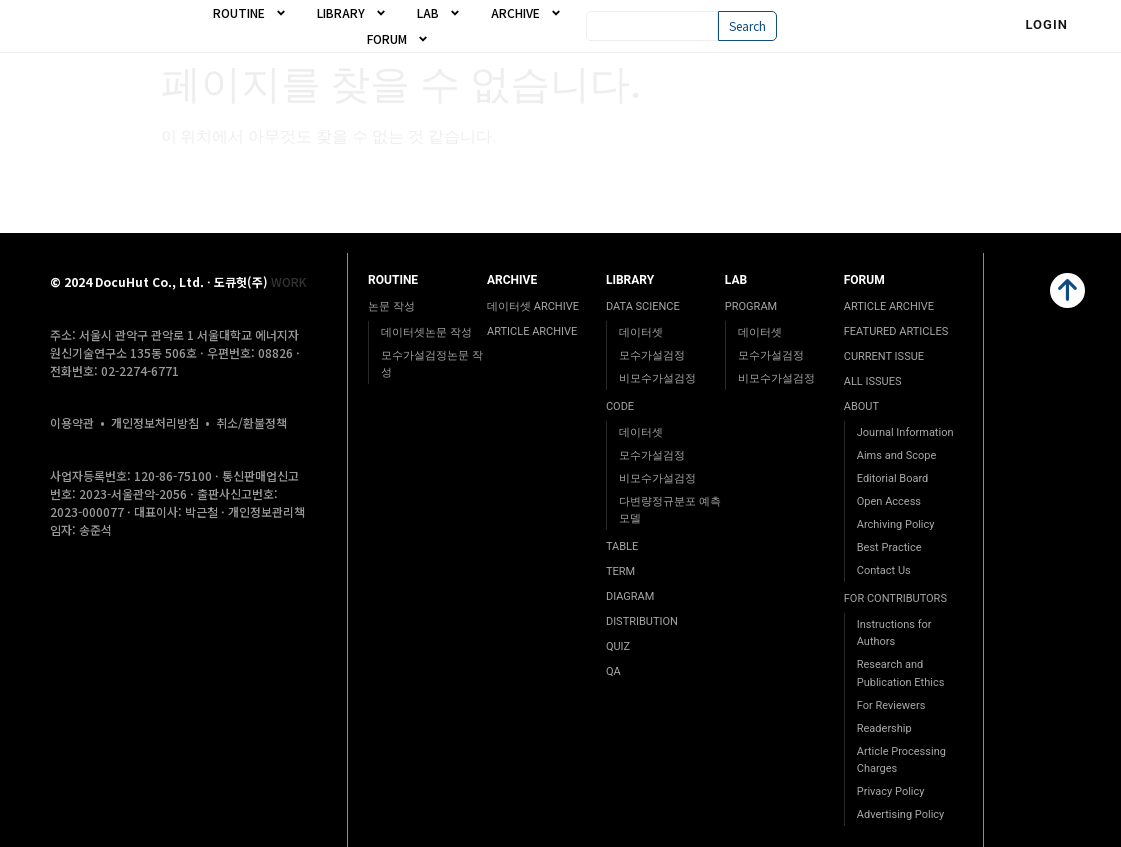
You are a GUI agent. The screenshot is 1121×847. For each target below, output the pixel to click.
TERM (620, 571)
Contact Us (884, 570)
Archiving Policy (896, 524)
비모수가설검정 (657, 378)
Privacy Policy (891, 791)
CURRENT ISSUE (884, 356)
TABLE (622, 546)
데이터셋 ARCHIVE (533, 306)
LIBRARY (352, 13)
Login (1046, 24)
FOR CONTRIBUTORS (895, 598)
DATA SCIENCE (643, 306)
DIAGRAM (630, 596)
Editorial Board (893, 478)
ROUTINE (250, 13)
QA (613, 671)
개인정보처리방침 (155, 422)
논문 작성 (391, 306)
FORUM (398, 39)
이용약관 (72, 422)
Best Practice (889, 547)
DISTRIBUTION (642, 621)
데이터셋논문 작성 (426, 332)
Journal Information (905, 432)
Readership (884, 728)
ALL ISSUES (873, 381)
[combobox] (652, 26)
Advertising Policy (901, 814)
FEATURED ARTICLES (896, 331)
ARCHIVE (526, 13)
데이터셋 (641, 332)
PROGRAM (751, 306)
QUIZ (618, 646)
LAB (439, 13)
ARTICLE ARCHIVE (532, 331)
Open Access (889, 501)
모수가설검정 (652, 355)
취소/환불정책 (251, 422)
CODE (620, 406)
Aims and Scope (896, 455)
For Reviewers (891, 705)
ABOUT (861, 406)
